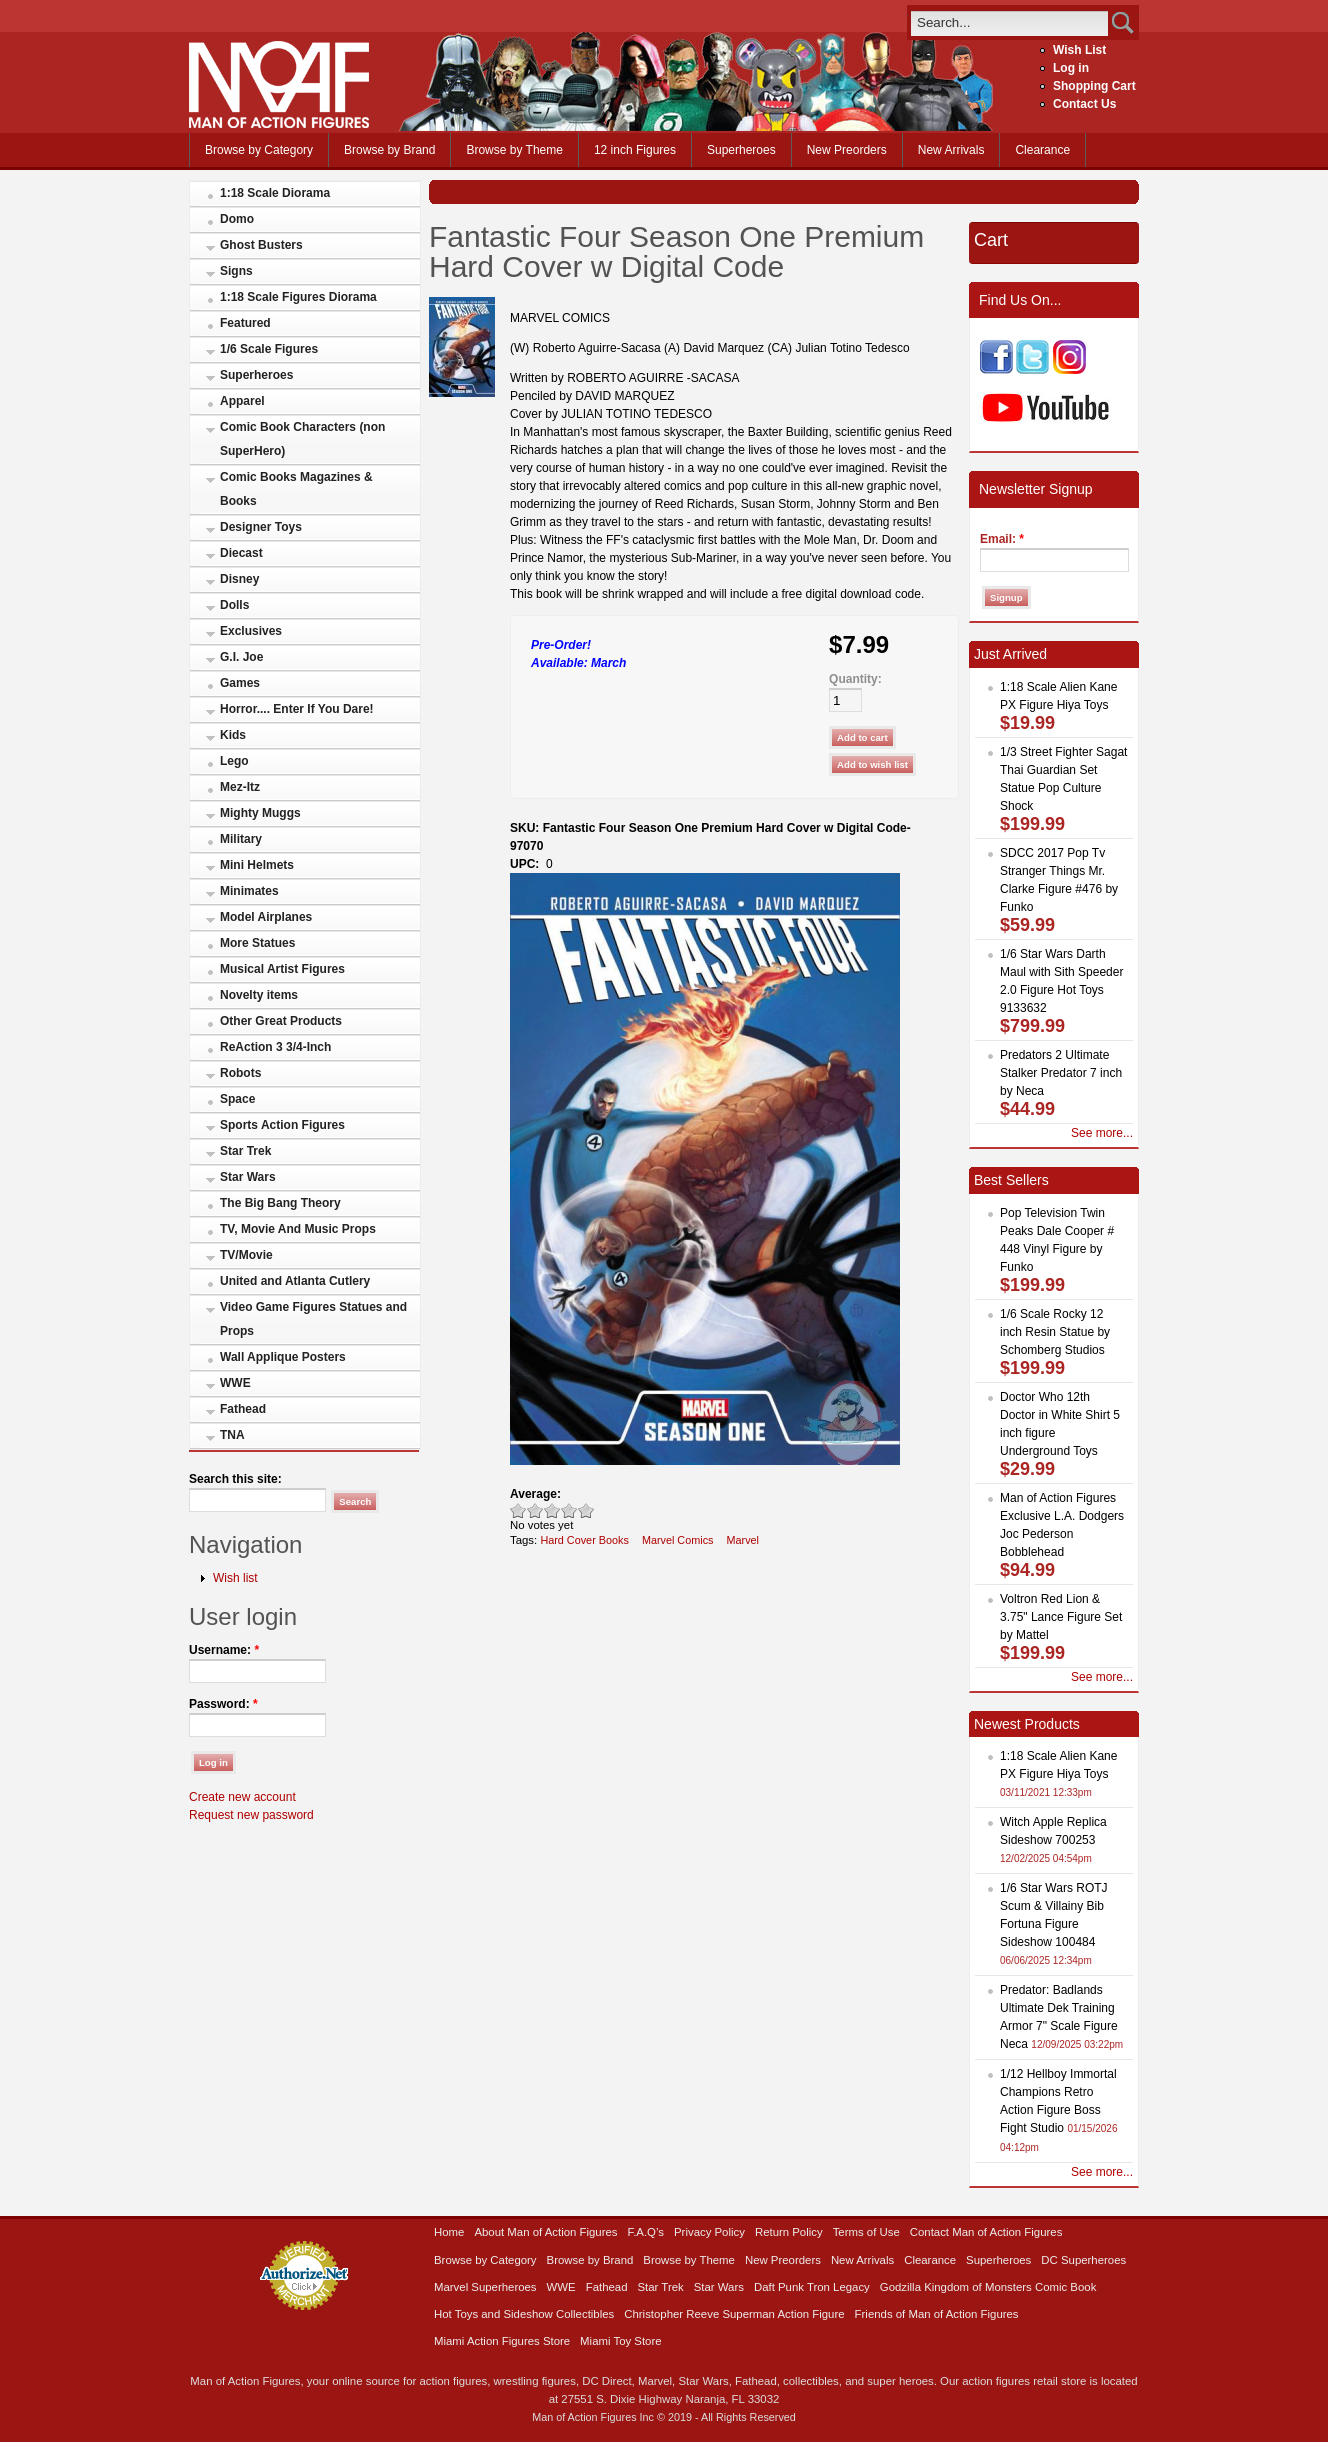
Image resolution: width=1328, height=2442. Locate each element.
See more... (1102, 1133)
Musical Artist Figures (282, 969)
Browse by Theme (514, 150)
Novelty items (259, 995)
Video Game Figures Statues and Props (313, 1319)
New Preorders (847, 150)
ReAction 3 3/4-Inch (275, 1047)
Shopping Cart (1094, 86)
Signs (236, 271)
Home (449, 2232)
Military (241, 839)
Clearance (1042, 150)
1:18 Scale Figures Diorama (298, 297)
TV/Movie (246, 1255)
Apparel (242, 401)
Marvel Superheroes (485, 2287)
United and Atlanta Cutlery (295, 1281)
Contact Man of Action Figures (986, 2232)
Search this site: (235, 1479)
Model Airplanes (266, 917)
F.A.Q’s (646, 2232)
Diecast (241, 553)
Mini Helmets (257, 865)
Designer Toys (261, 527)
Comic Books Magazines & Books (296, 489)
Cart (991, 240)
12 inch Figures (635, 150)
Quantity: (855, 679)
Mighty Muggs (260, 813)
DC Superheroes (1083, 2260)
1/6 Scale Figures (269, 349)
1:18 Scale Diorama (275, 193)
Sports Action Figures (282, 1125)
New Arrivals (951, 150)
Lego (234, 761)
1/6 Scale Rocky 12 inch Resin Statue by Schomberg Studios (1055, 1332)
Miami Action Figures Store (502, 2341)
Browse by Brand (389, 150)
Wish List (1079, 50)
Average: (535, 1494)
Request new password (251, 1815)
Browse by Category (259, 150)
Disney (239, 579)
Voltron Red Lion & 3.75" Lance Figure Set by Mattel (1061, 1617)
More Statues (257, 943)
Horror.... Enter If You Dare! (297, 709)
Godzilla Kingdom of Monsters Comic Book (988, 2287)
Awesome (586, 1510)
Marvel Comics (678, 1540)
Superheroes (741, 150)
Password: (223, 1704)
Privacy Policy (709, 2232)
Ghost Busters (261, 245)
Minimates (249, 891)
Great (569, 1510)
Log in (1071, 68)
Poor (518, 1510)
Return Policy (789, 2232)
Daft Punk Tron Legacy (812, 2287)
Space (237, 1099)
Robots (240, 1073)
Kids (233, 735)
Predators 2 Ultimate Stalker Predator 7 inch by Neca (1061, 1073)
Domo (237, 219)
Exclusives (251, 631)
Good (552, 1510)
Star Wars (248, 1177)
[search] (1009, 22)
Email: (1002, 539)
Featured (245, 323)
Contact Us (1084, 104)
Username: (224, 1650)
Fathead (243, 1409)
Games (240, 683)
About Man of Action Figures (545, 2232)
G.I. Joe (241, 657)
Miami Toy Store (620, 2341)
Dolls (234, 605)
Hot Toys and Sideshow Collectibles (524, 2314)
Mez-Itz (240, 787)
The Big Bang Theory (280, 1203)
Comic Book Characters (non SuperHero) (302, 439)
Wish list (235, 1578)
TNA (232, 1435)
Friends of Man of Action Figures (937, 2314)
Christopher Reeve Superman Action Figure (734, 2314)
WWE (235, 1383)
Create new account (242, 1797)
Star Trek (245, 1151)
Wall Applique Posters (283, 1357)
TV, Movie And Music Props (298, 1229)
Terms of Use (866, 2232)
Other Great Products (281, 1021)
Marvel (742, 1540)
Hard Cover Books (584, 1540)
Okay (535, 1510)
